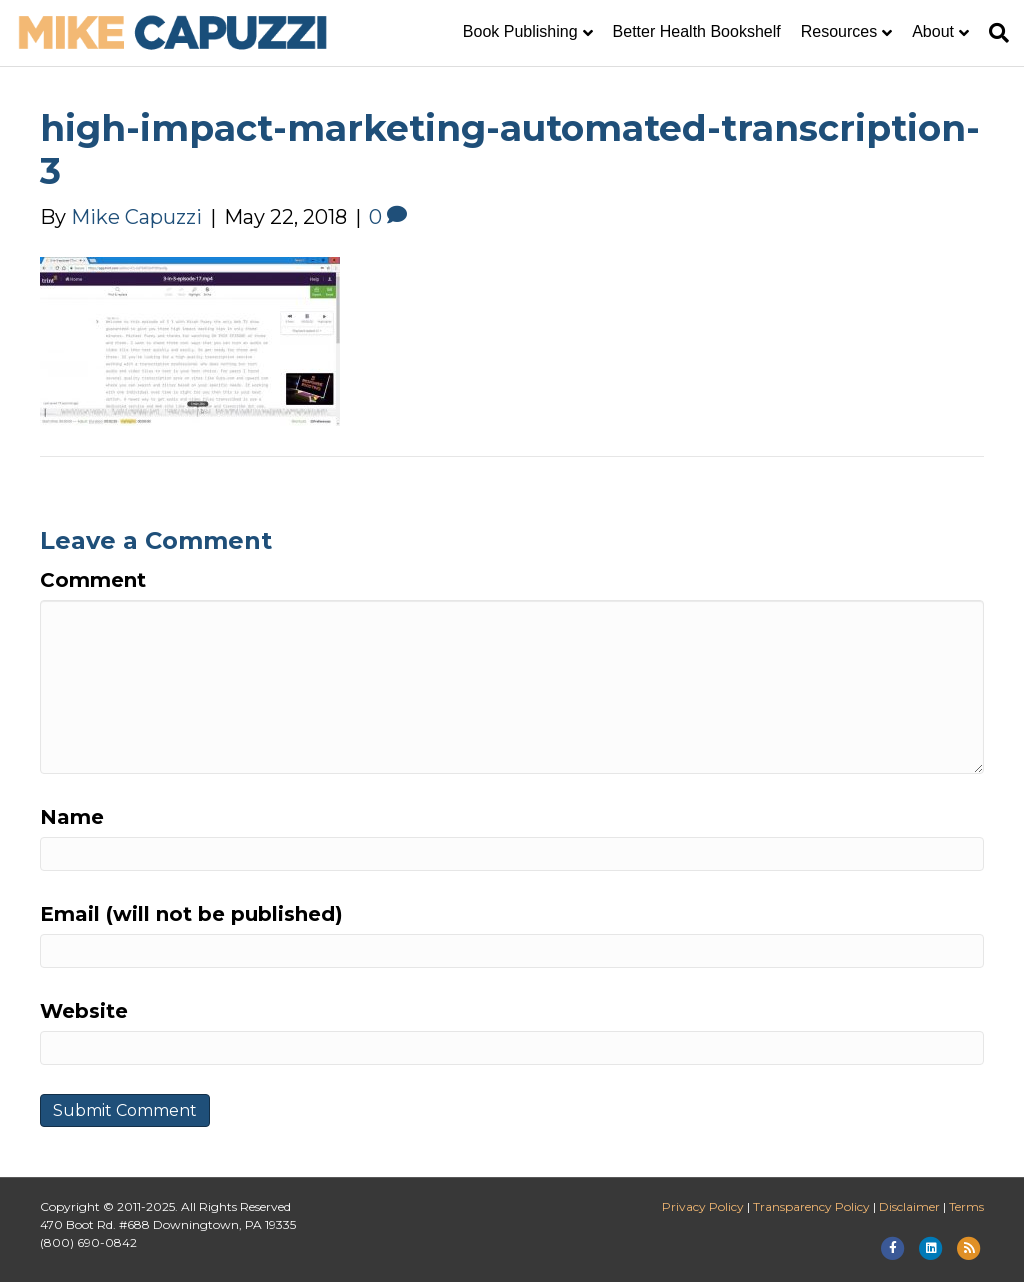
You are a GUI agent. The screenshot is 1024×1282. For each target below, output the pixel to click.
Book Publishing (520, 31)
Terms (966, 1206)
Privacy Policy (703, 1206)
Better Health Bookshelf (697, 31)
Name (72, 817)
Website (84, 1011)
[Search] (994, 33)
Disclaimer (909, 1206)
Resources (839, 31)
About (933, 31)
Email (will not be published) (191, 914)
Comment (93, 580)
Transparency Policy (811, 1206)
